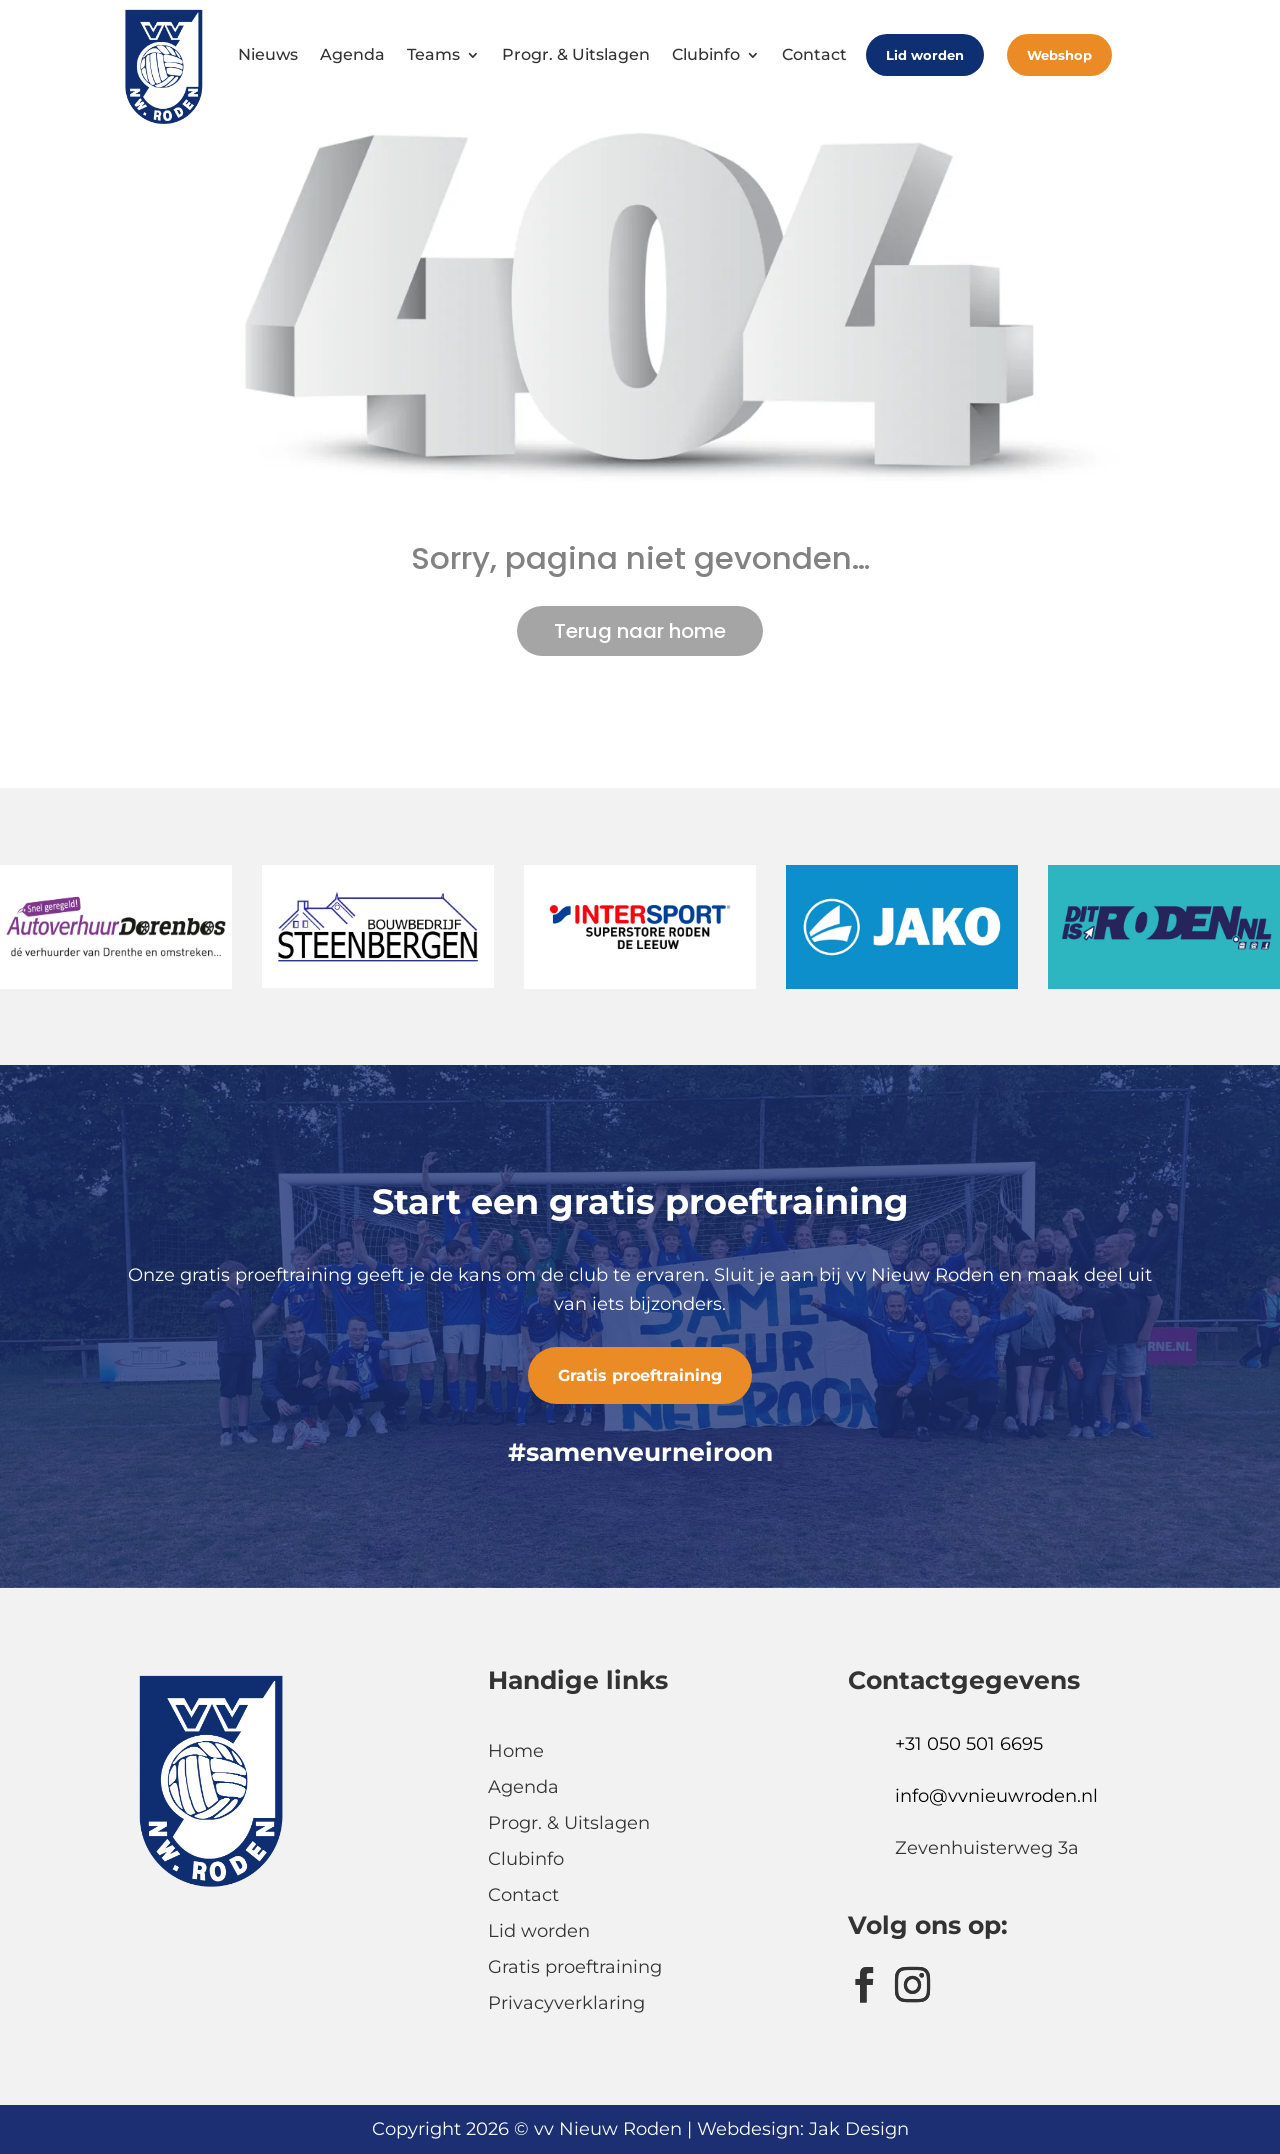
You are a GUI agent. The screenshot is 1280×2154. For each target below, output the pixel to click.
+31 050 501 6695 (969, 1744)
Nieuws (268, 54)
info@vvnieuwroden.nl (996, 1796)
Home (516, 1751)
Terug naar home (640, 631)
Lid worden (925, 55)
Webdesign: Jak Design (803, 2129)
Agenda (352, 54)
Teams (433, 54)
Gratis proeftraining (640, 1375)
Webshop (1059, 55)
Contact (814, 54)
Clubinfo (706, 54)
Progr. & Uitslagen (576, 54)
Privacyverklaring (566, 2003)
